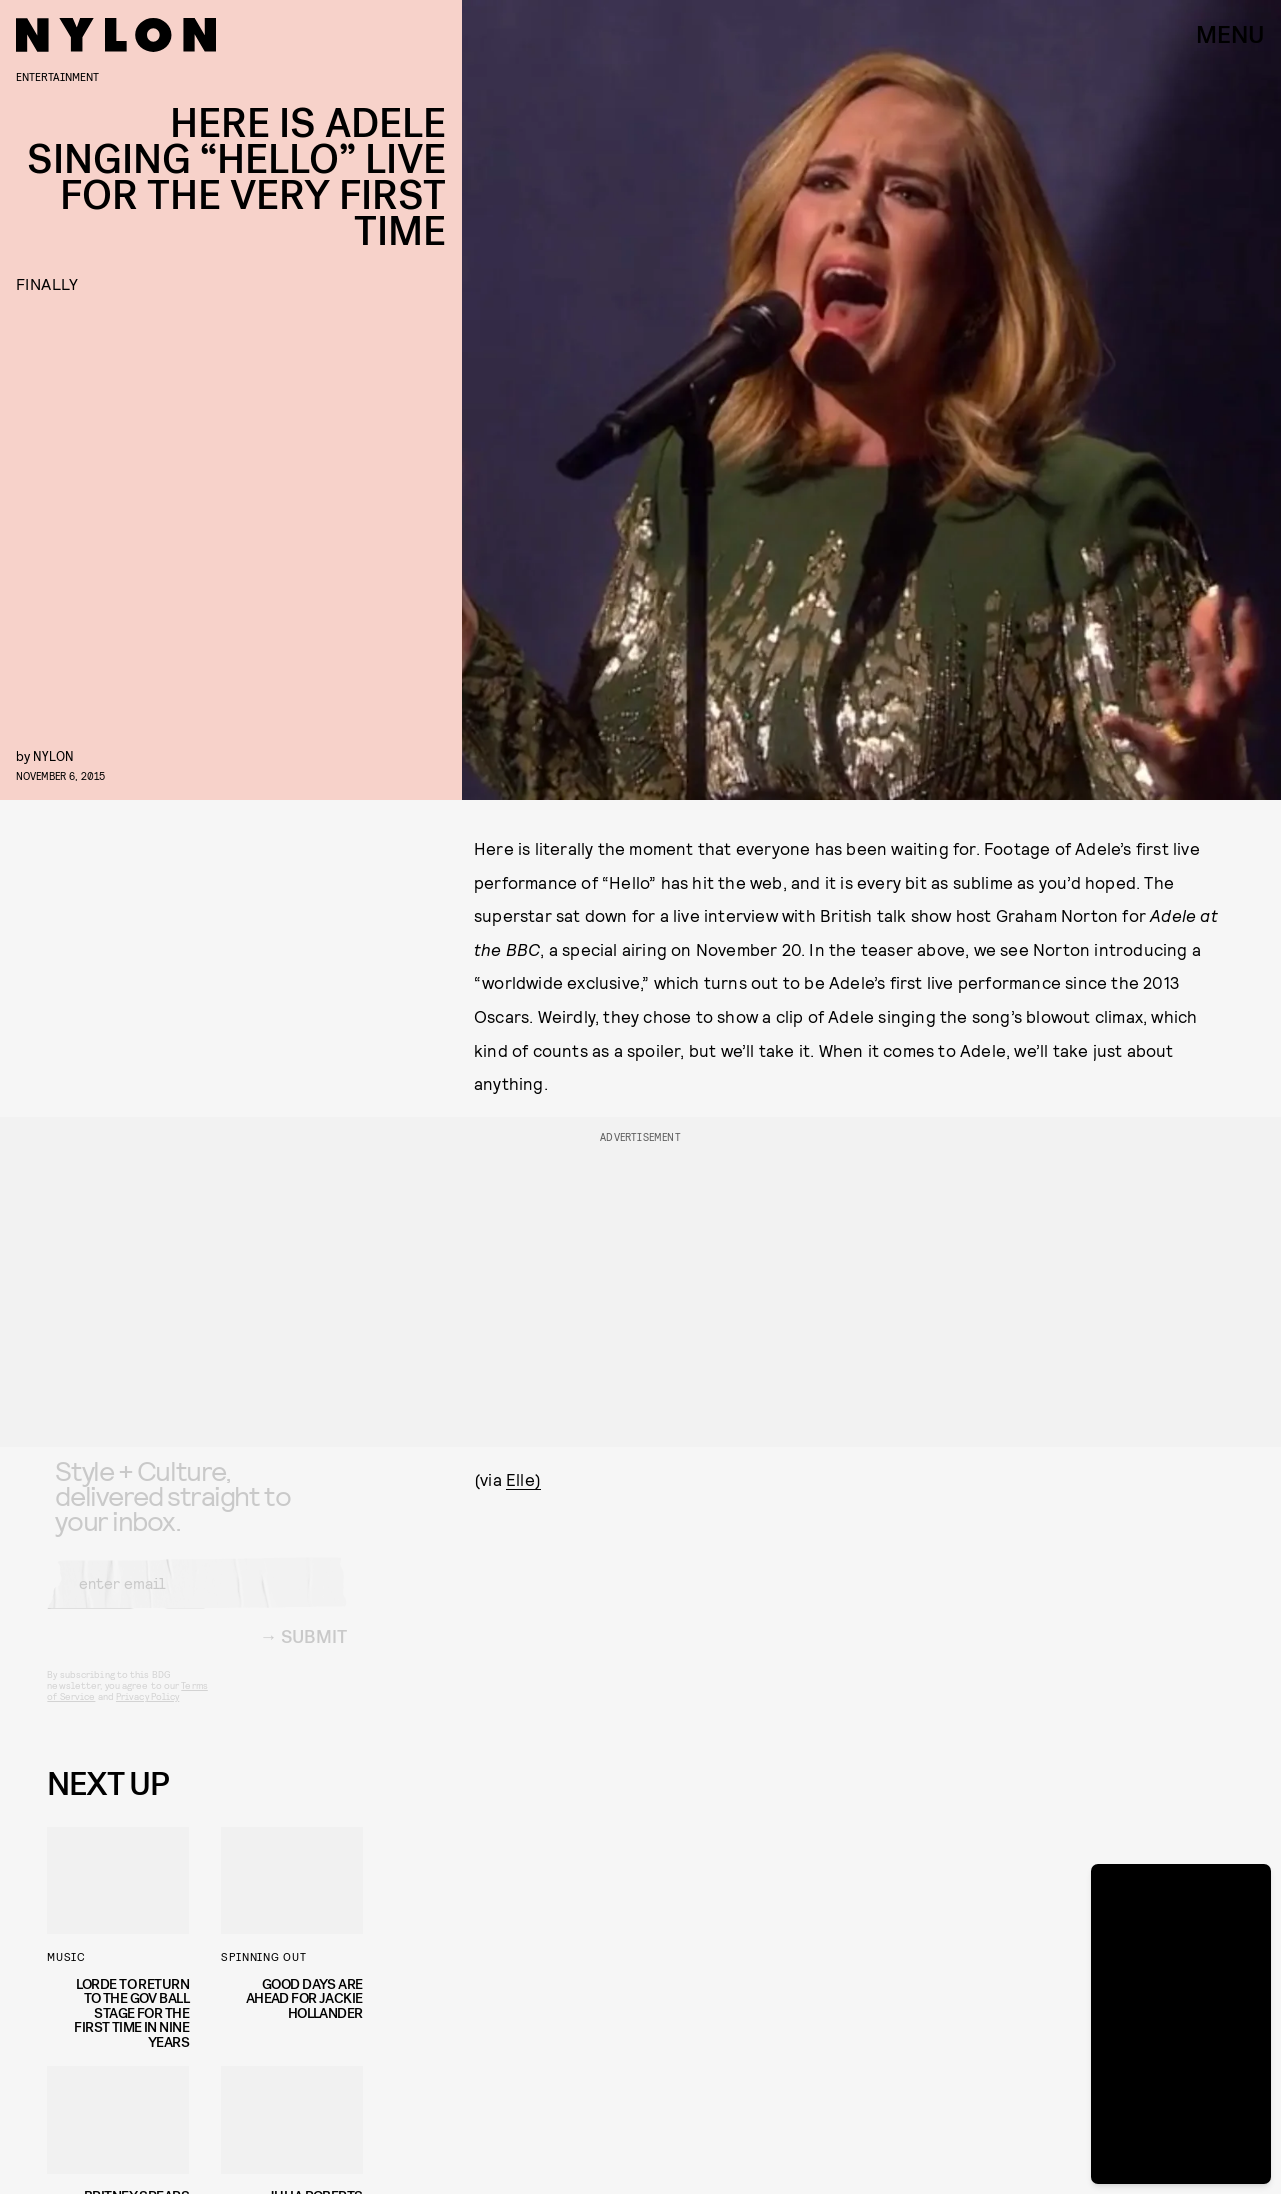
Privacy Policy (147, 1713)
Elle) (523, 1479)
